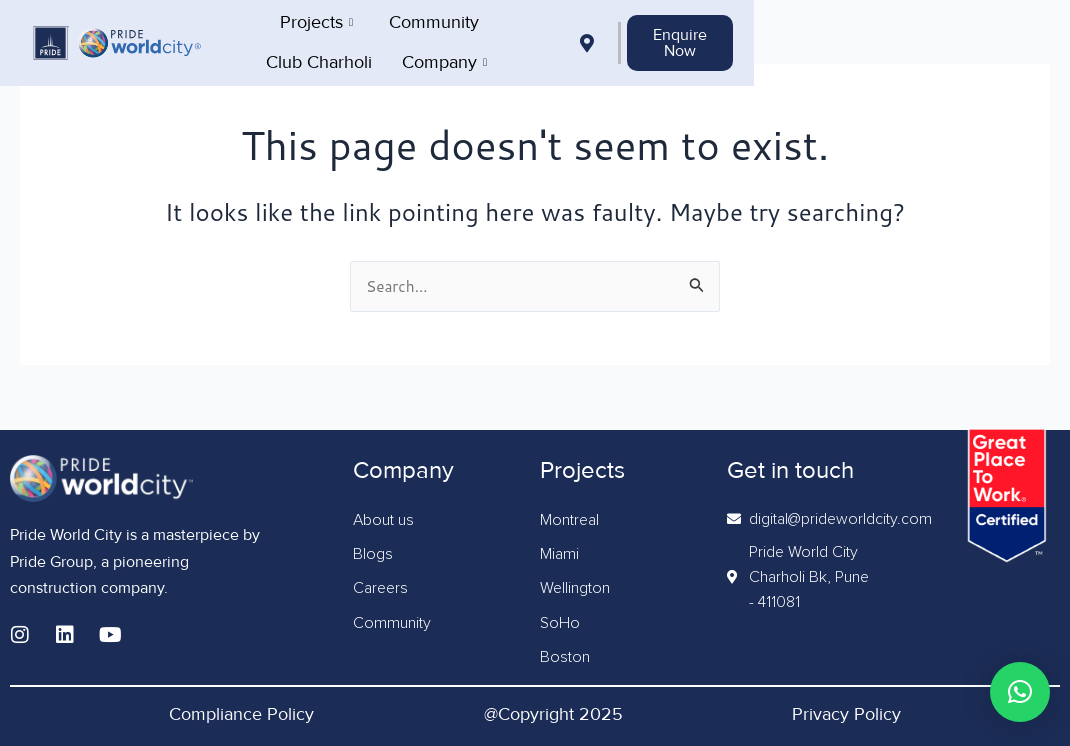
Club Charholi (589, 40)
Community (461, 40)
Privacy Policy (846, 714)
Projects (343, 40)
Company (714, 40)
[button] (1020, 692)
